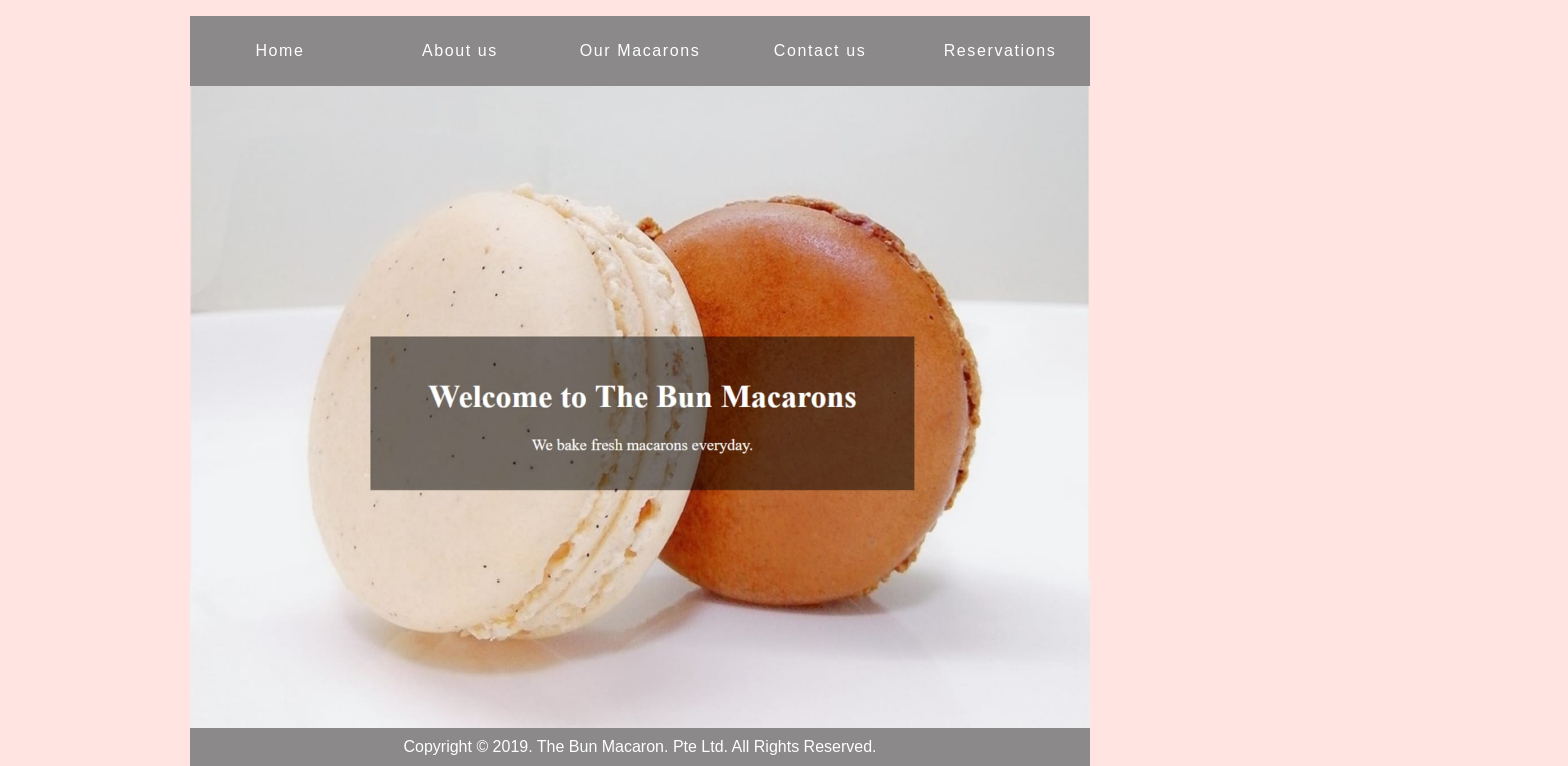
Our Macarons (640, 50)
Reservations (1000, 50)
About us (460, 50)
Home (279, 50)
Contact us (820, 50)
